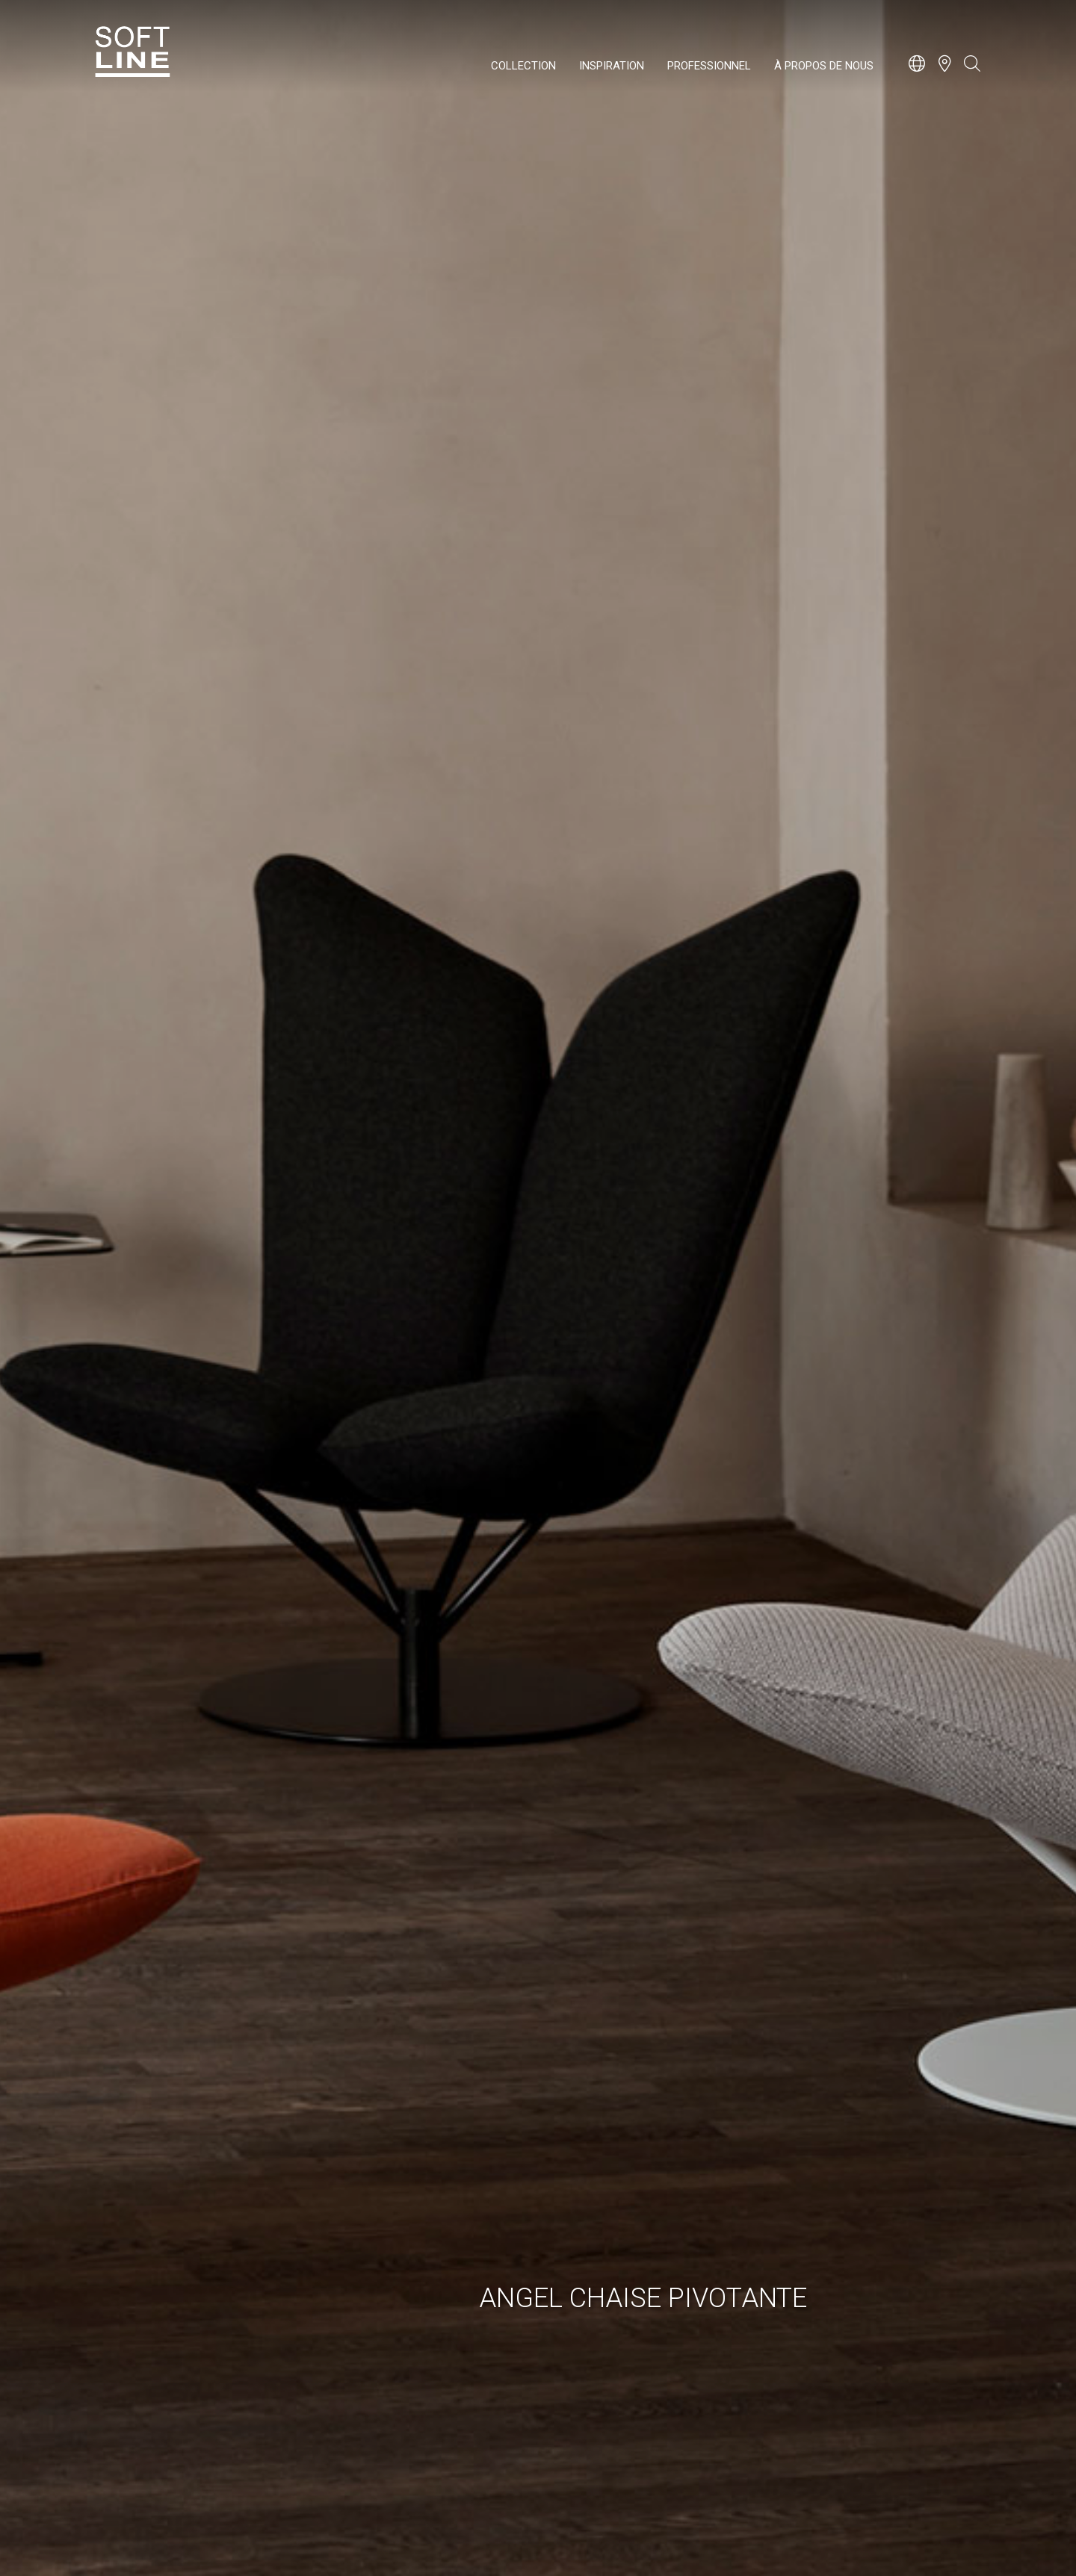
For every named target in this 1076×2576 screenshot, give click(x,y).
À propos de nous (824, 65)
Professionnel (709, 65)
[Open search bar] (972, 71)
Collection (523, 65)
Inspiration (611, 65)
